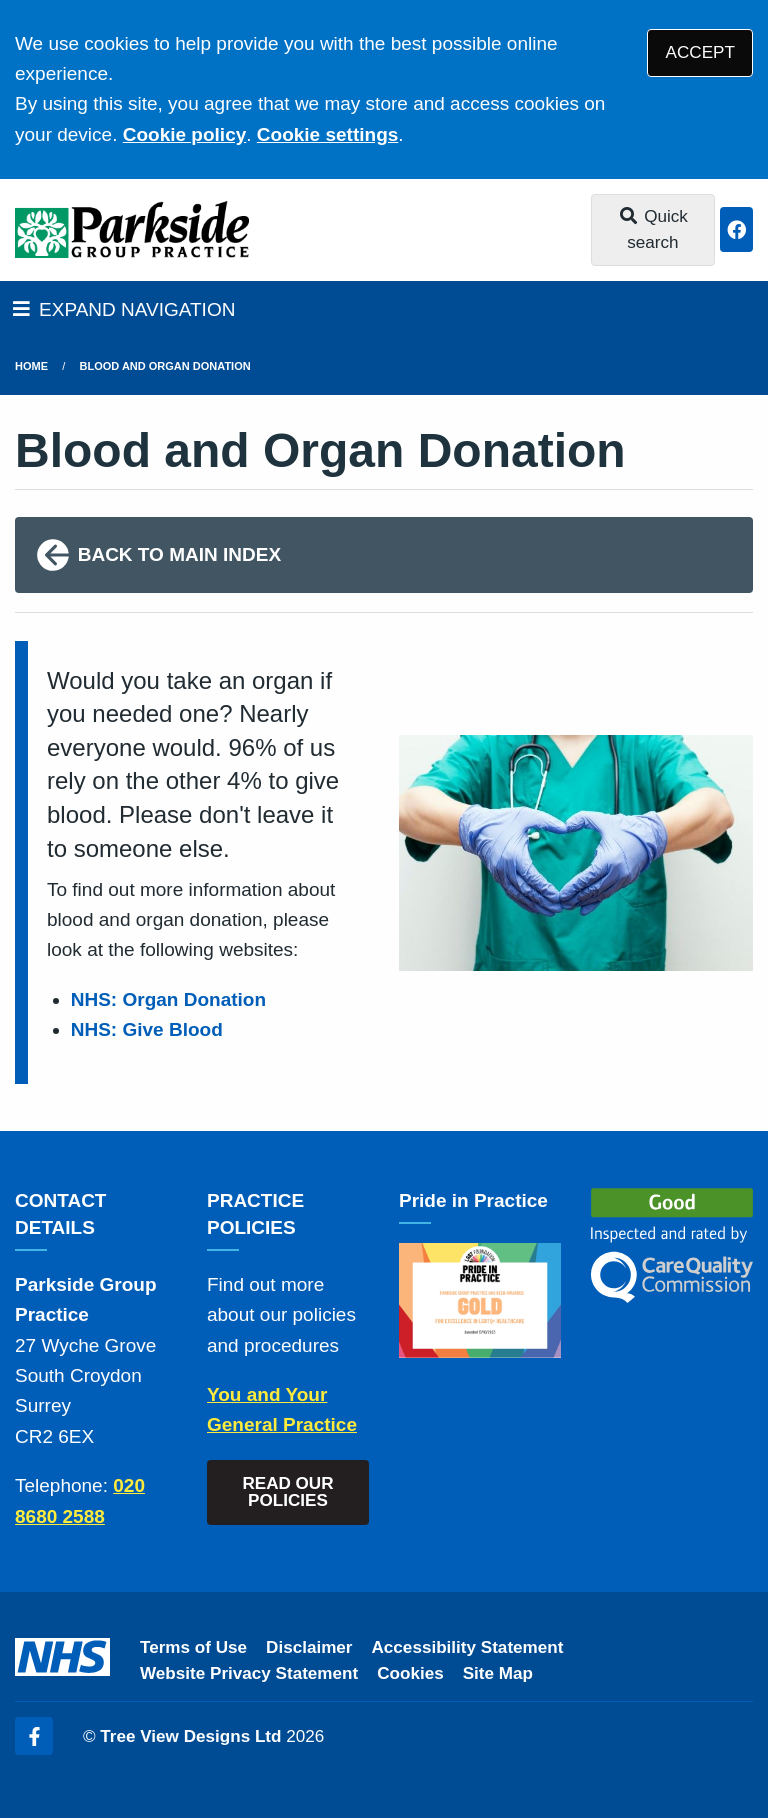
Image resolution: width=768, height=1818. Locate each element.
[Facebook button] (736, 229)
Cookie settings (327, 134)
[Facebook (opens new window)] (34, 1736)
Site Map (498, 1673)
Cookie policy (185, 134)
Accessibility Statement (468, 1647)
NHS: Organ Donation (168, 999)
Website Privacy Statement (249, 1673)
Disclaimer (309, 1647)
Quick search (653, 229)
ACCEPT (700, 52)
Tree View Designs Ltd (190, 1736)
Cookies (410, 1673)
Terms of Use (193, 1647)
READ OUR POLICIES (287, 1492)
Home (31, 366)
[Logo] (132, 229)
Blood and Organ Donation (165, 366)
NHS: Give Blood (147, 1029)
